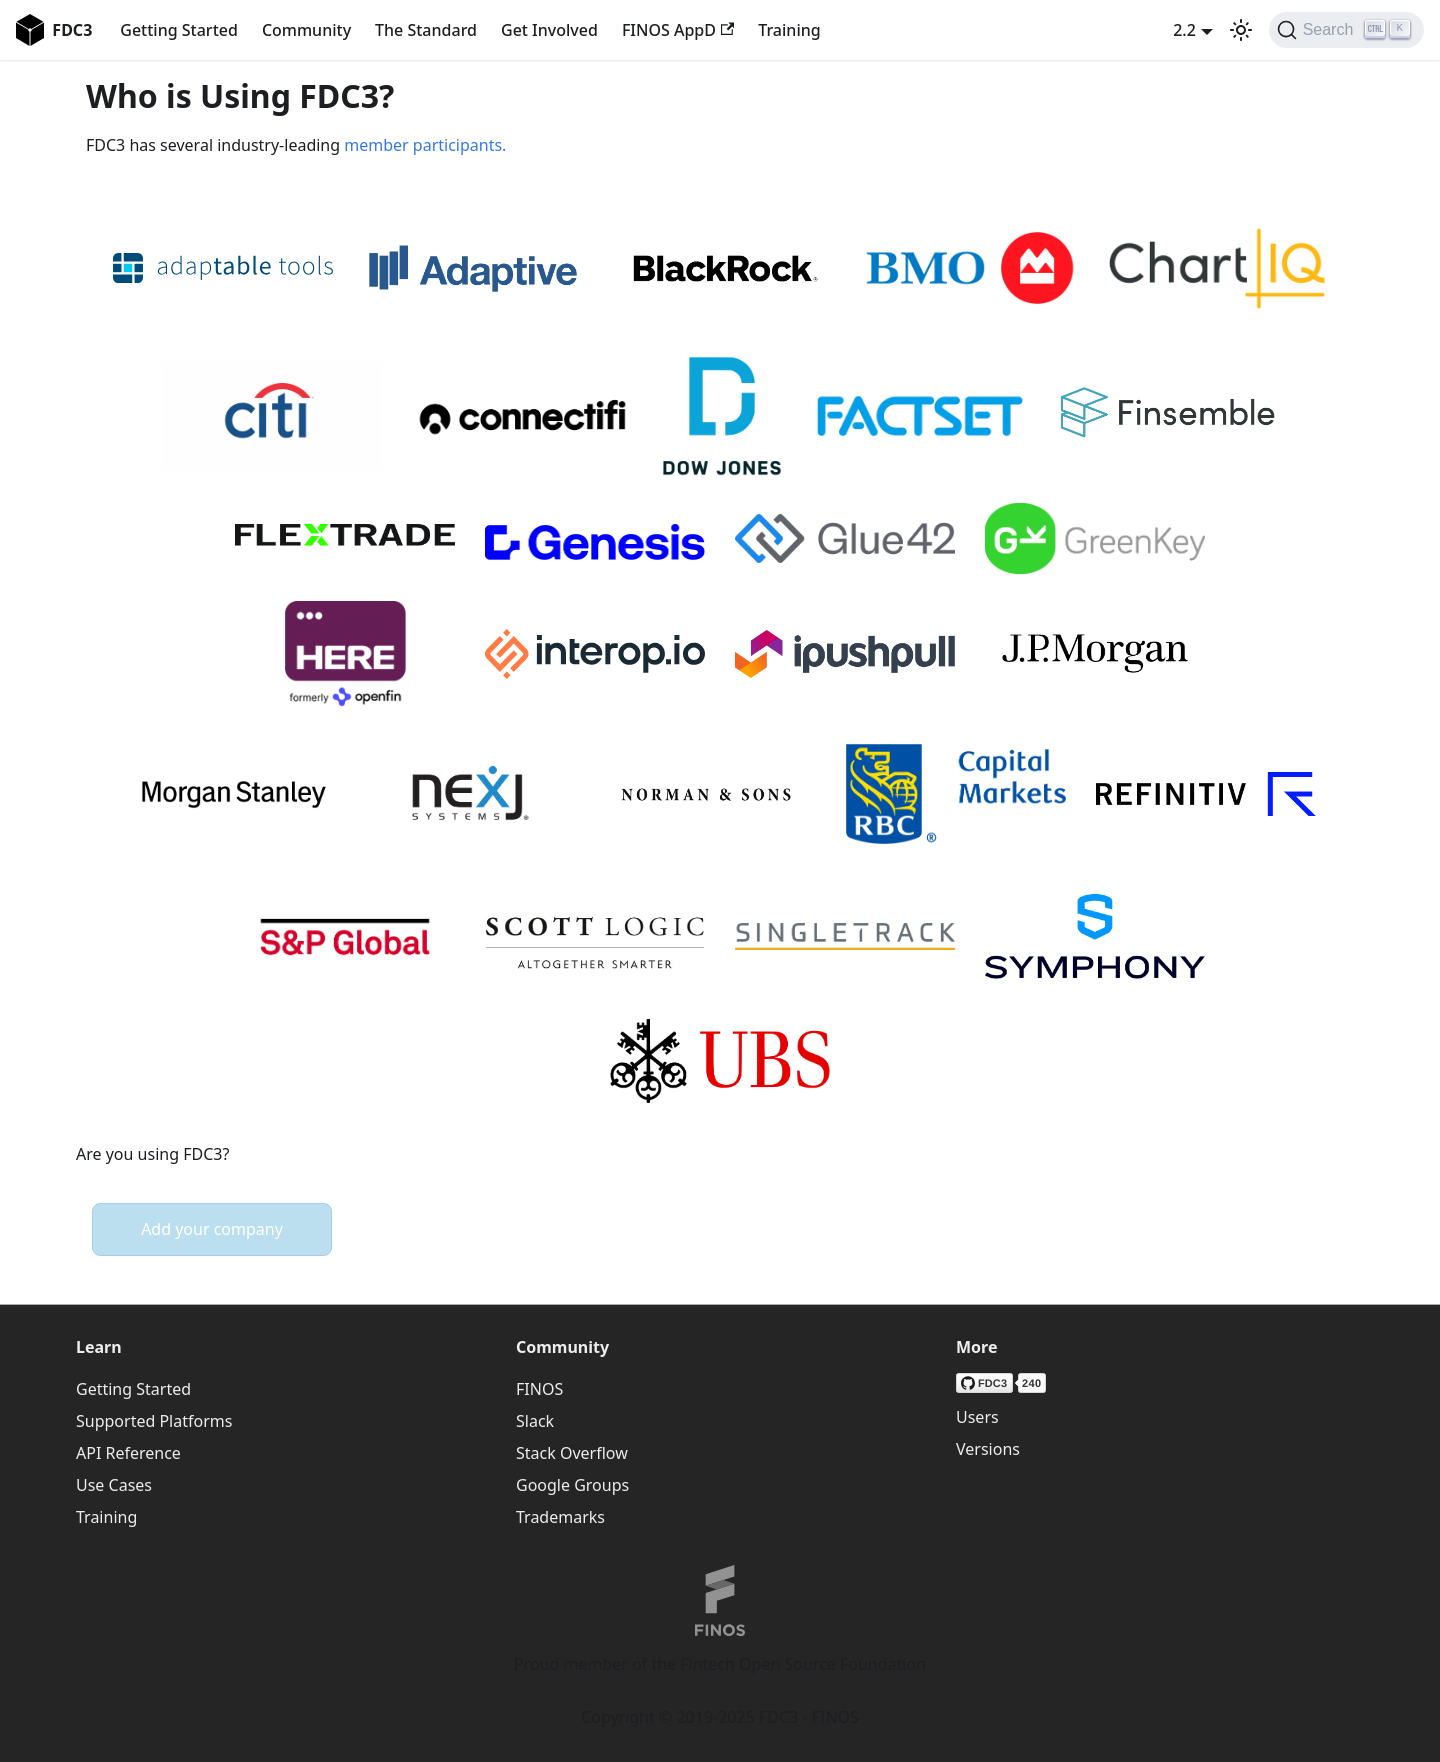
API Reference (128, 1453)
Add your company (212, 1229)
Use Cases (114, 1485)
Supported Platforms (154, 1421)
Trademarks (560, 1517)
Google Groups (572, 1485)
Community (306, 30)
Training (789, 30)
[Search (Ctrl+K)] (1346, 30)
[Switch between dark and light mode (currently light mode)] (1241, 30)
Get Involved (549, 30)
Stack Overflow (572, 1453)
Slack (535, 1421)
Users (977, 1417)
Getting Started (179, 30)
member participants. (425, 145)
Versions (988, 1449)
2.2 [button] (1184, 30)
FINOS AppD (678, 30)
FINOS (539, 1389)
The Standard (426, 30)
